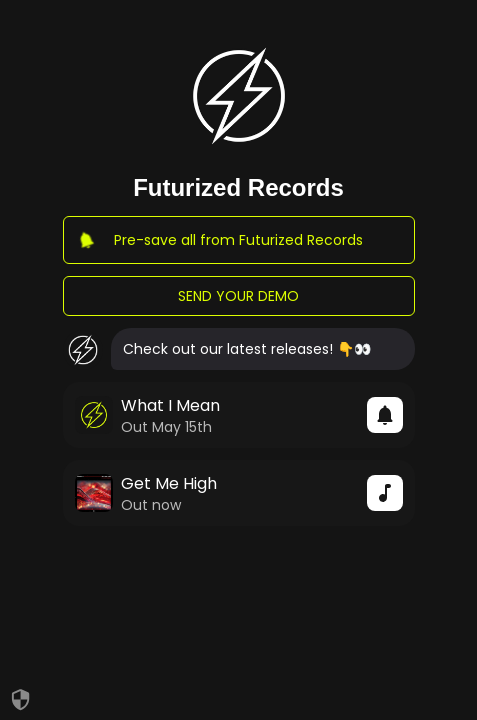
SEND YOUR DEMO (239, 296)
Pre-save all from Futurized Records (239, 240)
